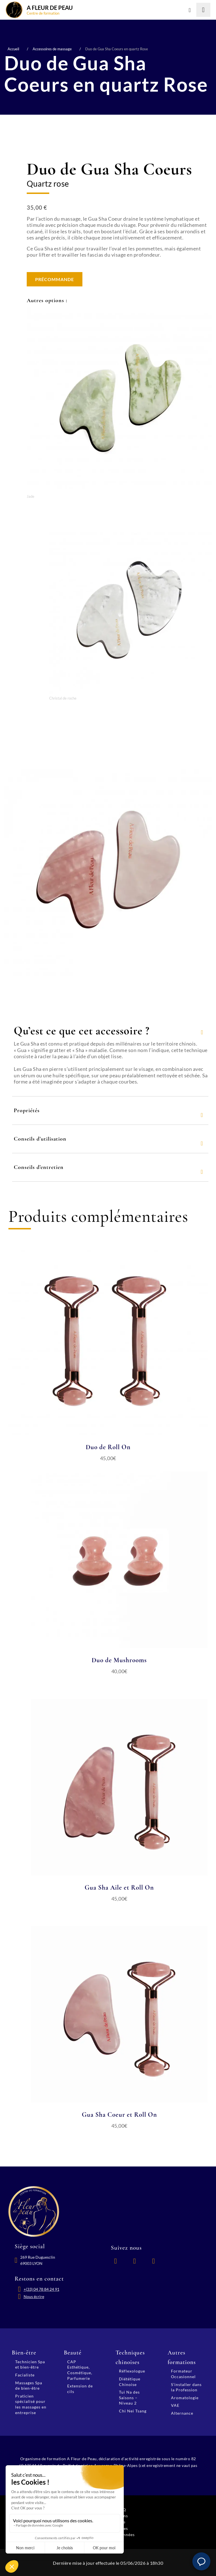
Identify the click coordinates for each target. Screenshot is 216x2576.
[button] (201, 2561)
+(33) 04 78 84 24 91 (41, 2288)
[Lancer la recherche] (203, 10)
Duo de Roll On (108, 1447)
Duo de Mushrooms (119, 1659)
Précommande (54, 279)
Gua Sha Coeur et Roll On (119, 2113)
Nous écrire (34, 2295)
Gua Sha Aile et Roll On (119, 1886)
